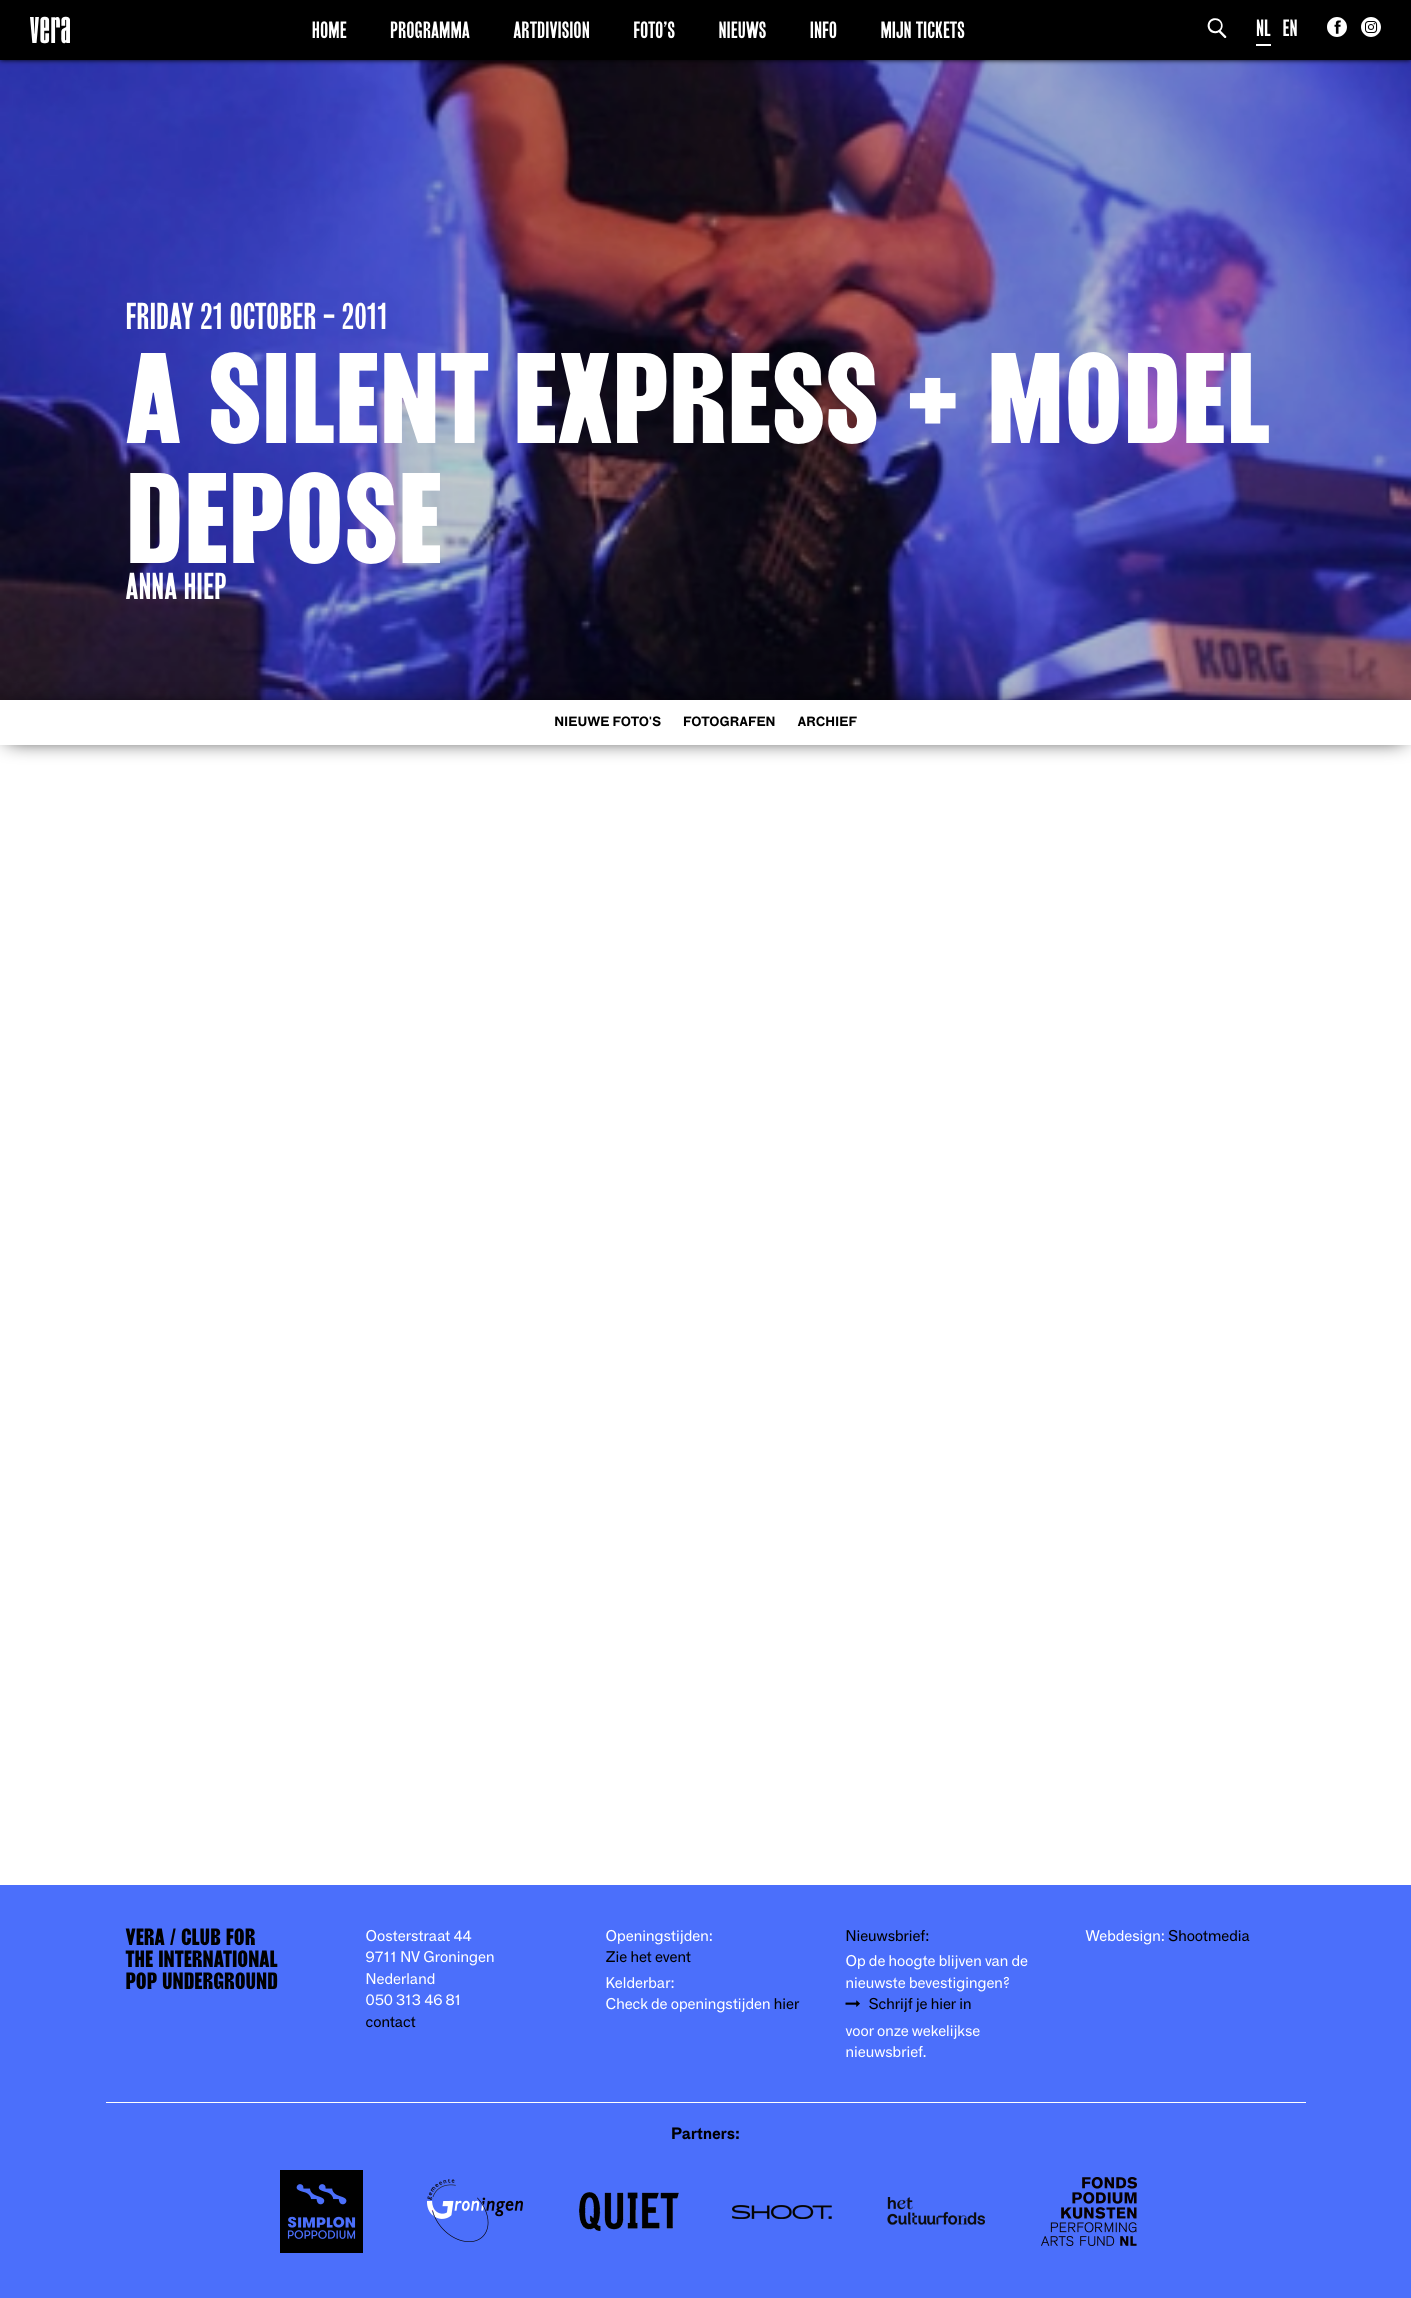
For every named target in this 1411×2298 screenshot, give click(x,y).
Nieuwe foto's (607, 721)
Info (823, 29)
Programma (430, 29)
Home (329, 29)
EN (1290, 27)
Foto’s (654, 29)
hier (786, 2003)
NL (1263, 27)
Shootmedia (1209, 1935)
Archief (827, 721)
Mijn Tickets (922, 29)
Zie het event (648, 1956)
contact (391, 2021)
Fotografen (729, 721)
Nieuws (742, 29)
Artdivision (551, 29)
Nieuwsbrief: (888, 1935)
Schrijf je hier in (920, 2003)
